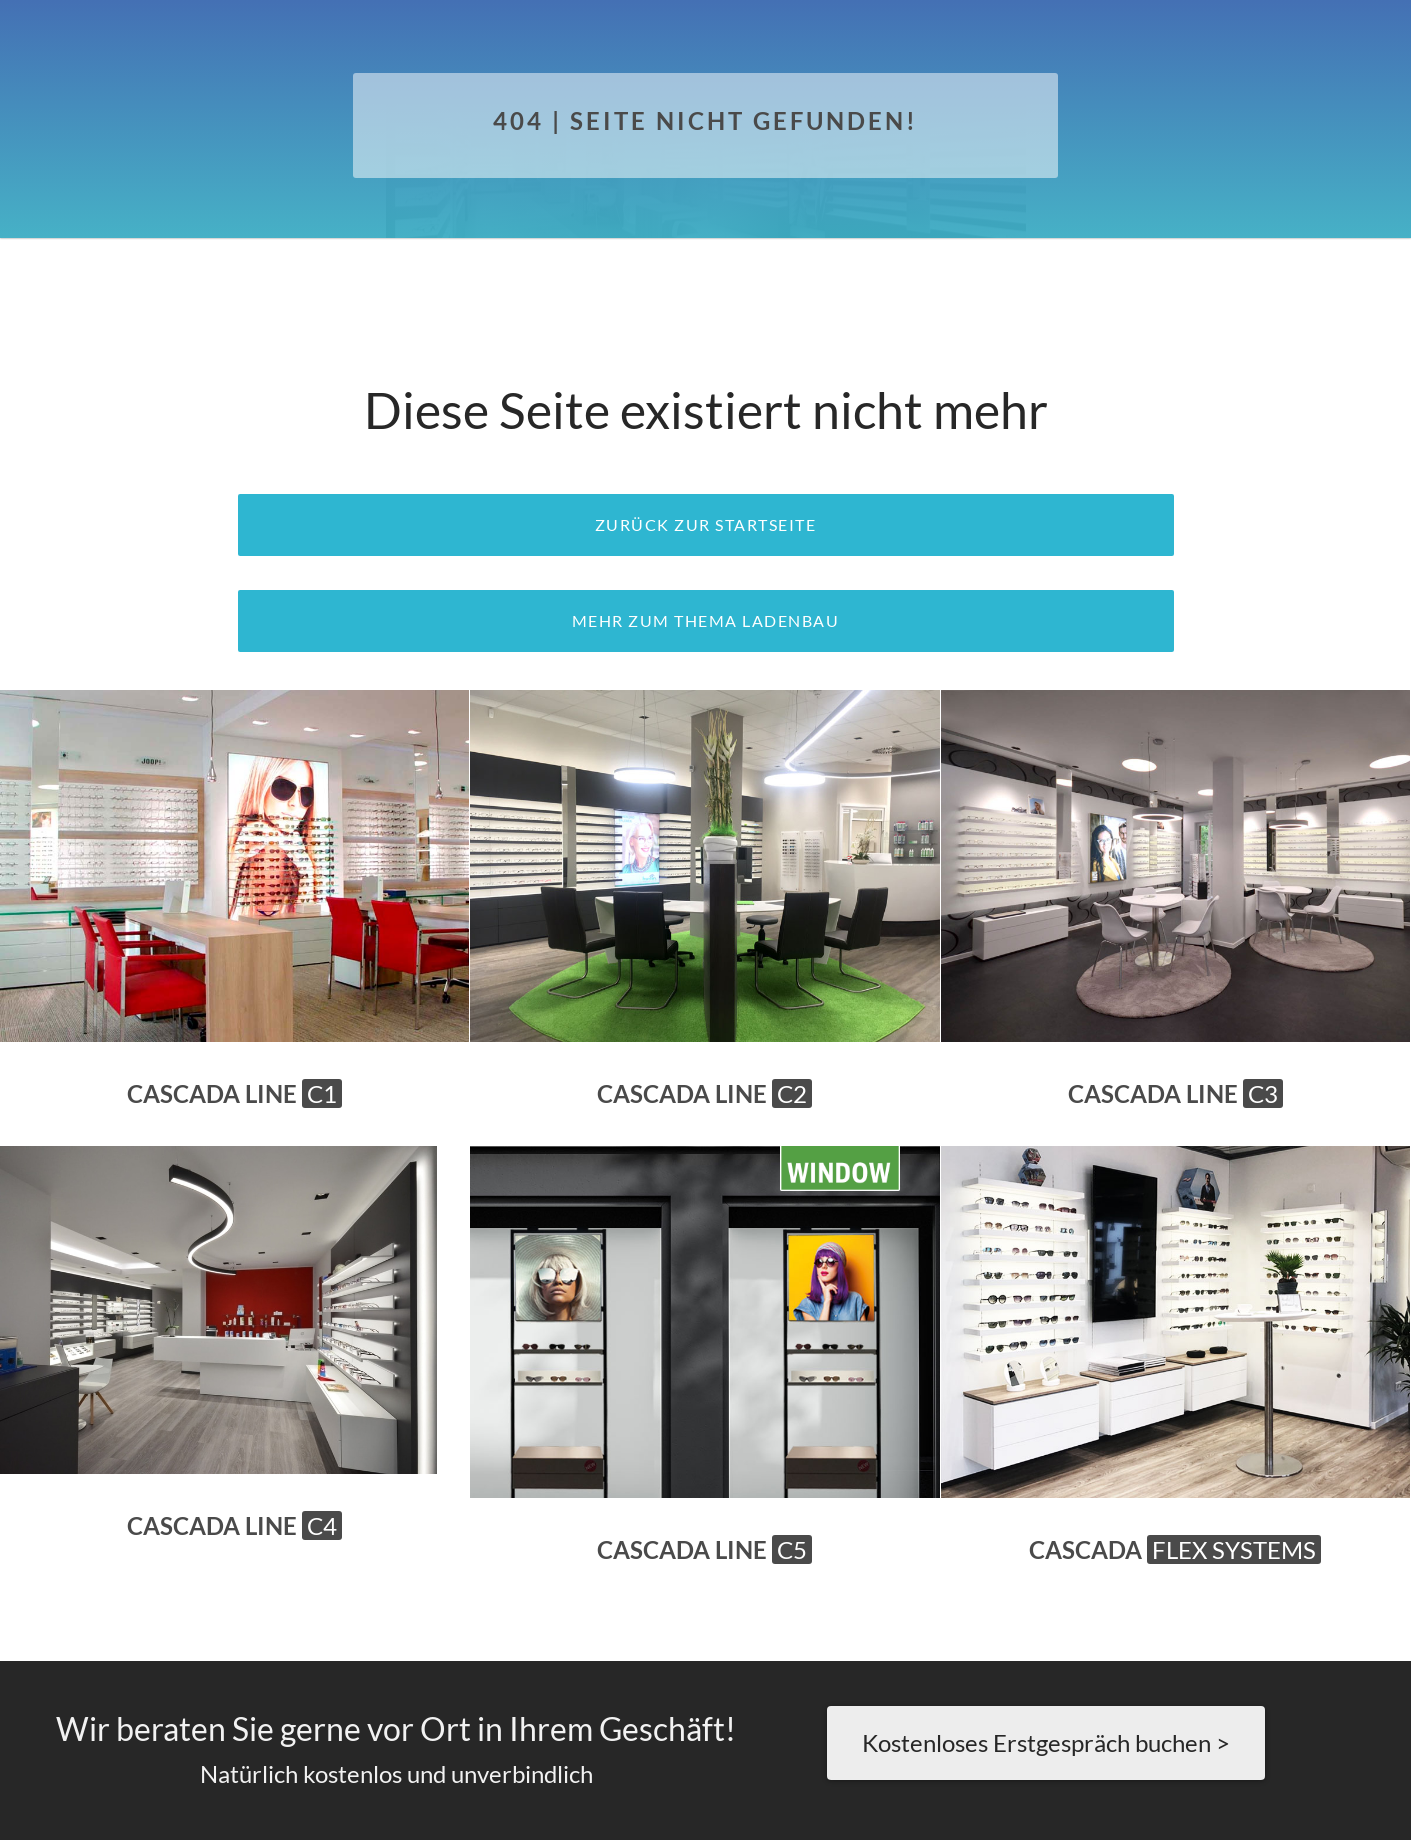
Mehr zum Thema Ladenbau (706, 620)
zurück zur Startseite (706, 524)
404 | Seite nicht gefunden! (705, 120)
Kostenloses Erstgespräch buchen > (1046, 1742)
